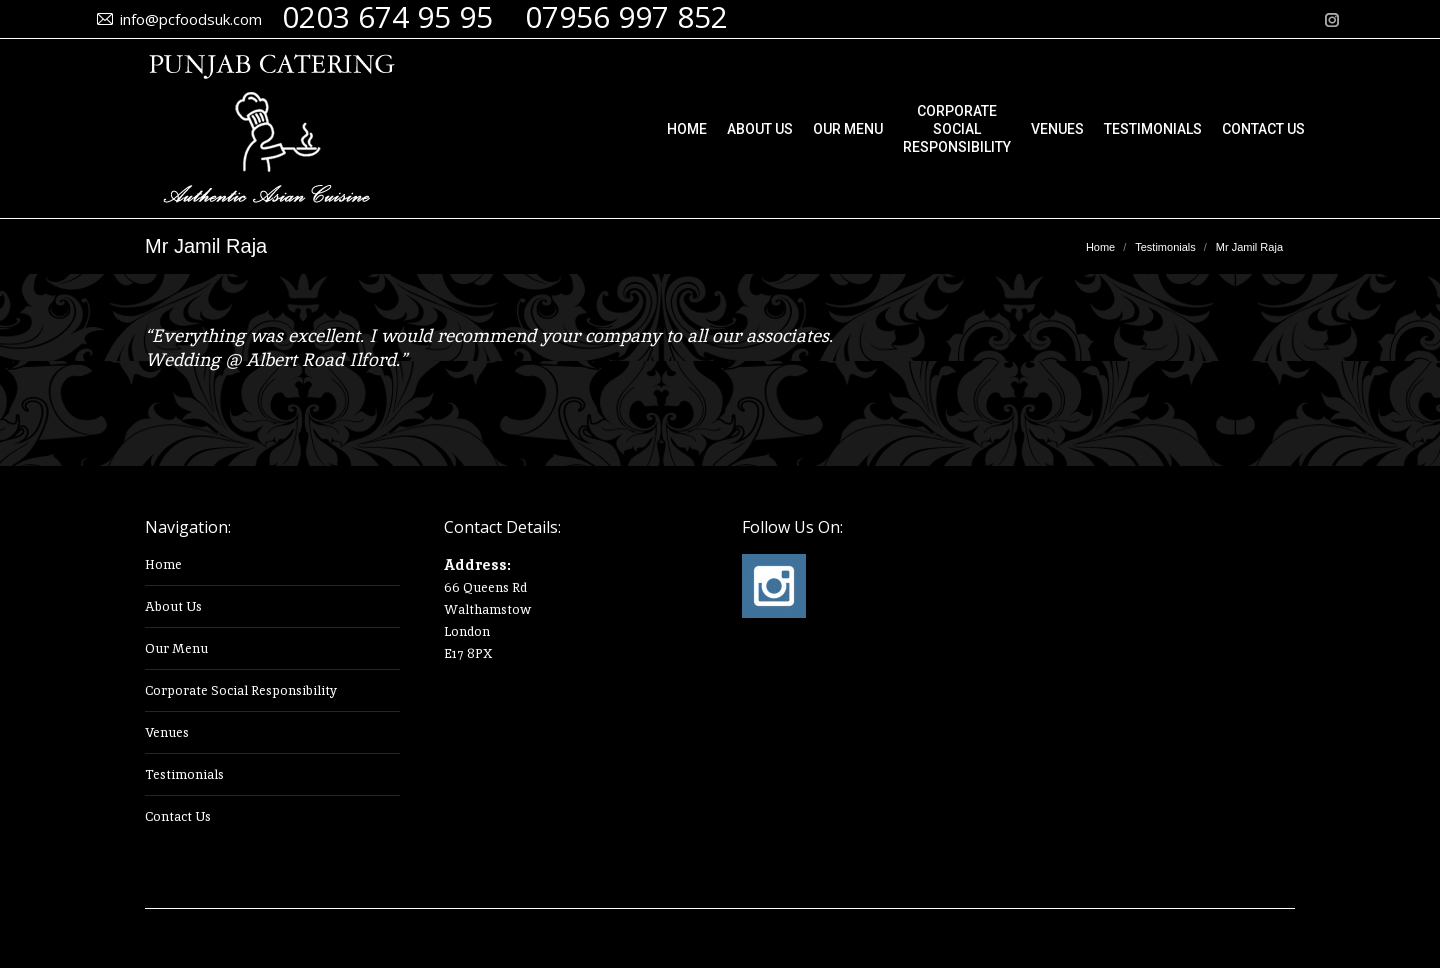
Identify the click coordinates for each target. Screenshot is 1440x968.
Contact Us (178, 816)
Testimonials (184, 774)
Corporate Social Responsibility (241, 690)
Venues (167, 732)
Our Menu (176, 648)
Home (163, 564)
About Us (173, 606)
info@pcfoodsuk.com (191, 19)
